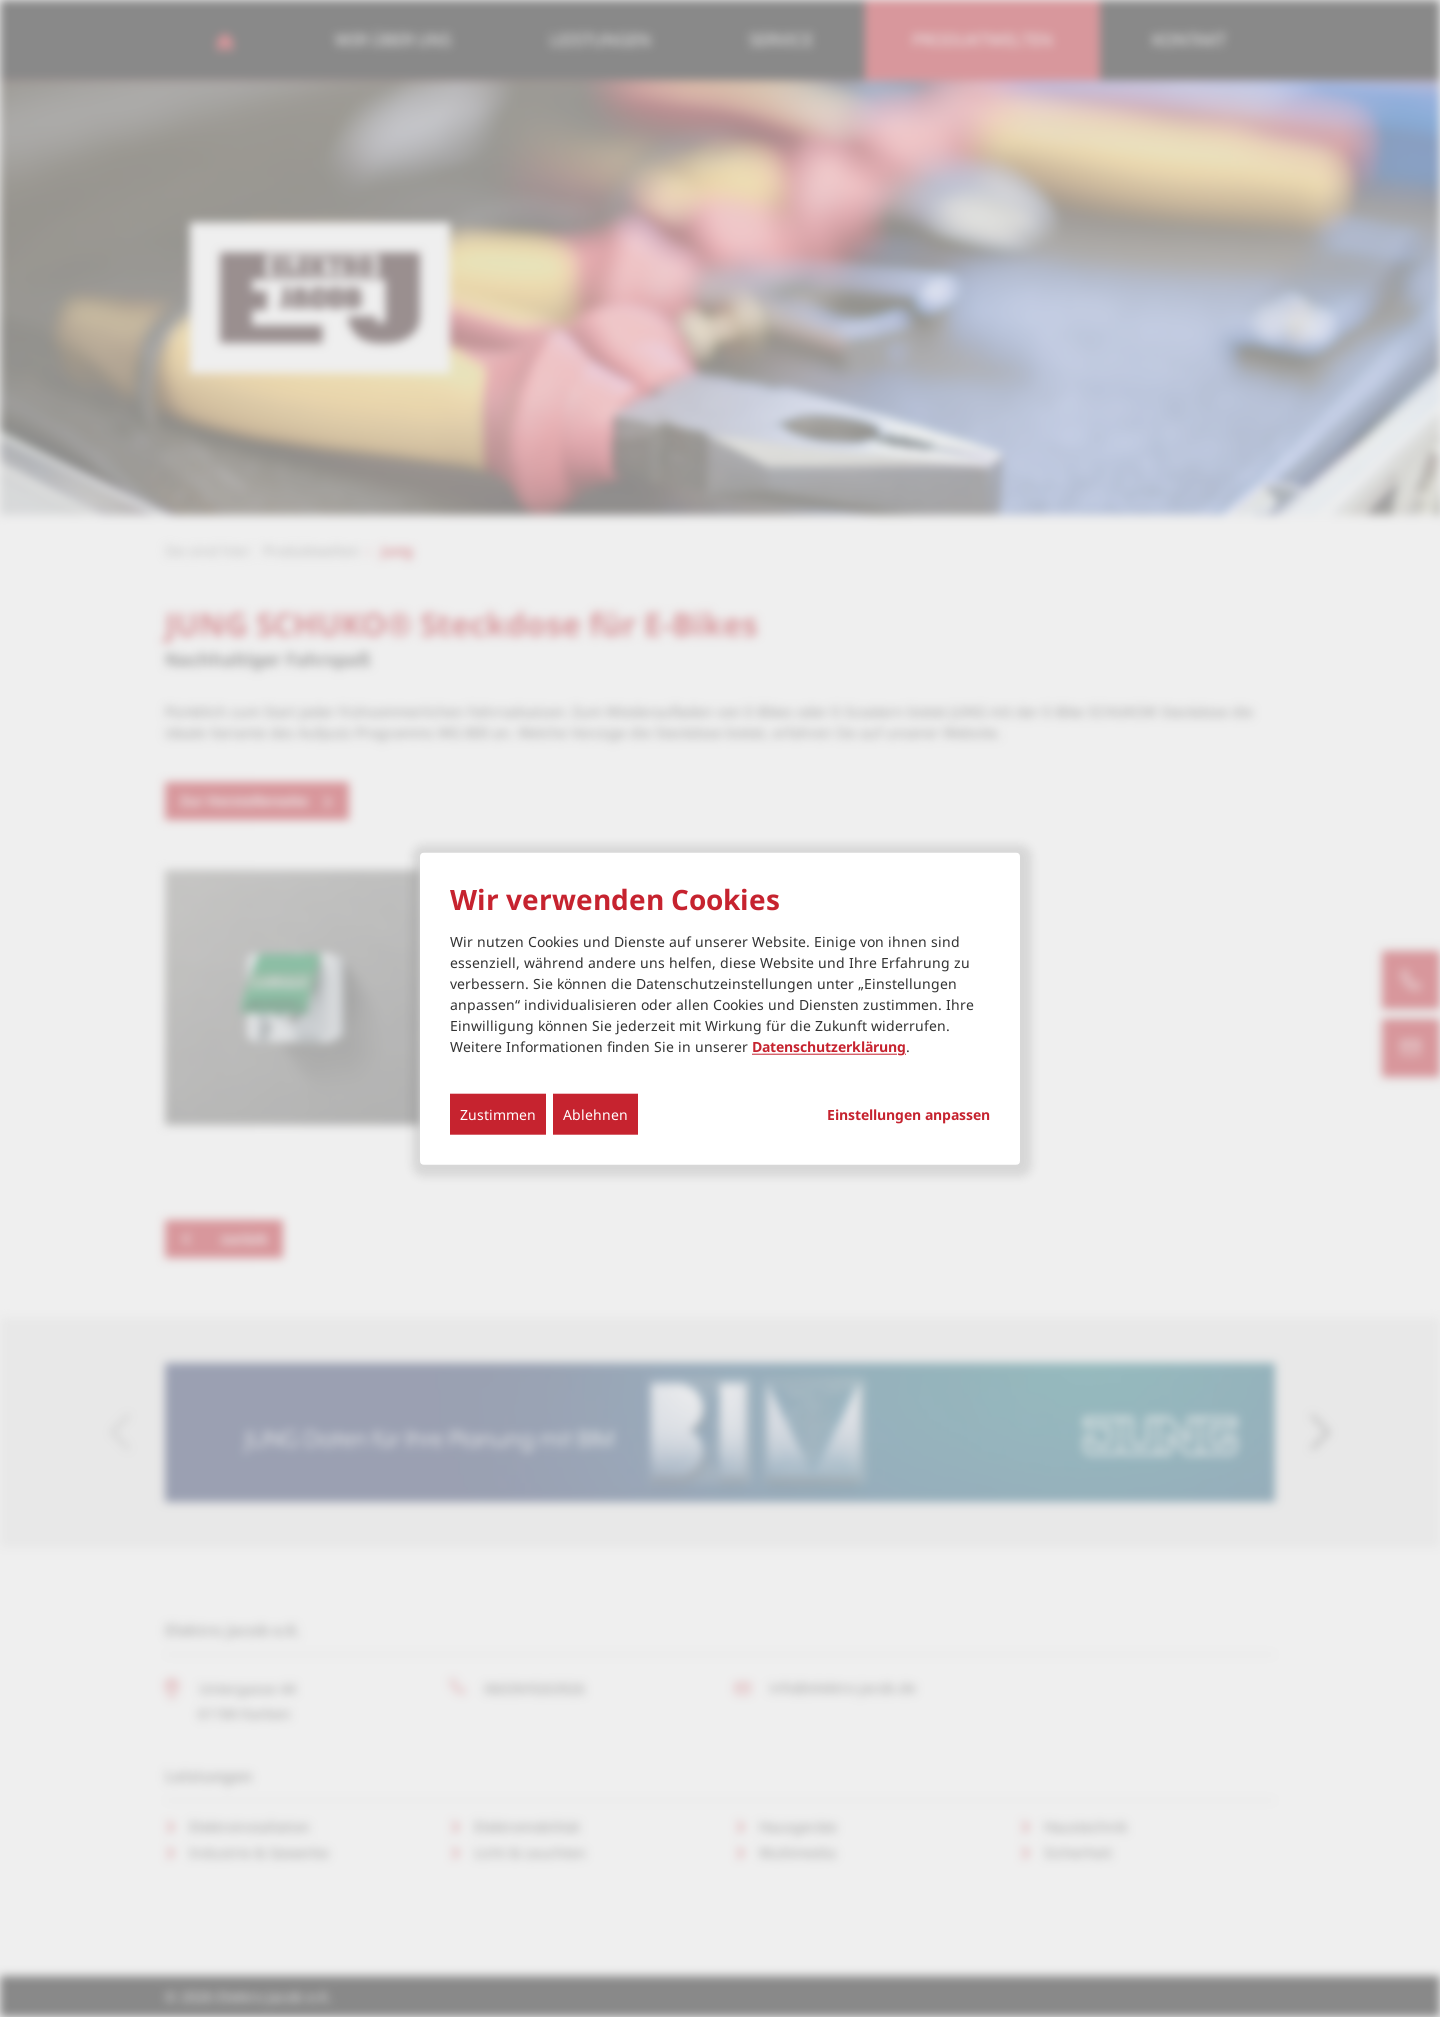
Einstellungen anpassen (908, 1115)
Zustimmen (498, 1114)
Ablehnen (595, 1114)
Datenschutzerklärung (829, 1046)
